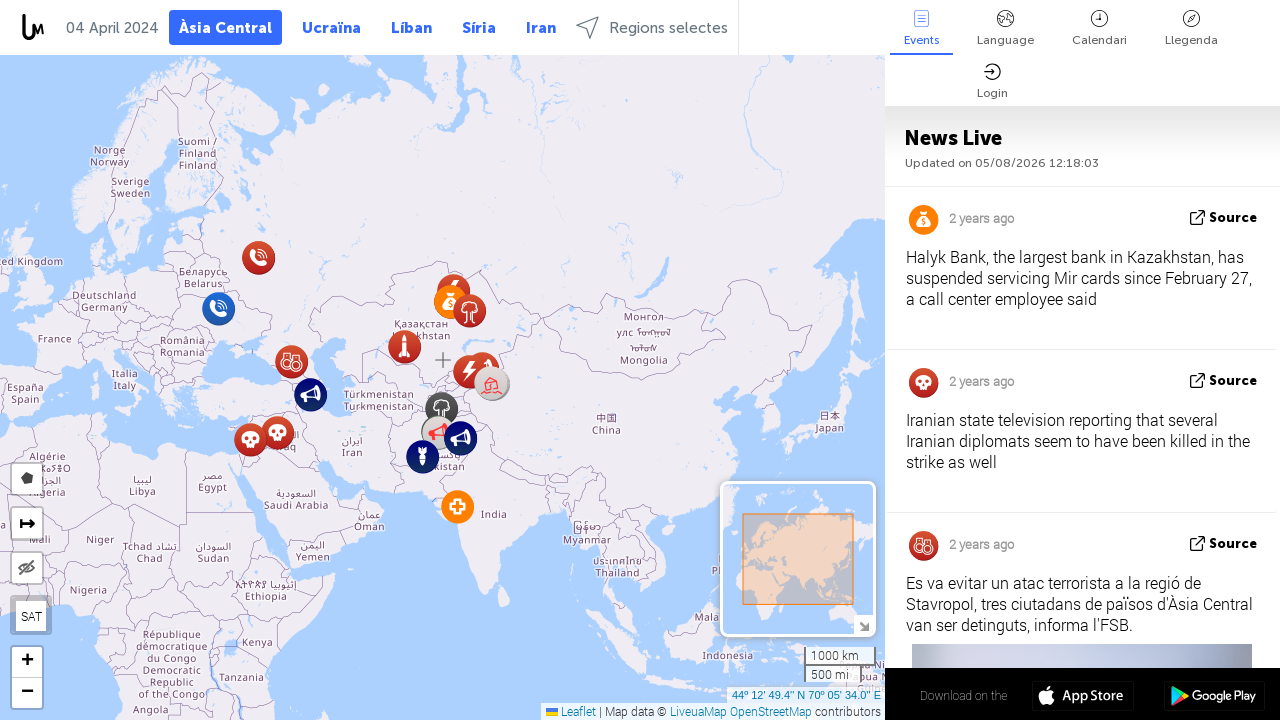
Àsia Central (225, 28)
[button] (491, 383)
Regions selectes (652, 27)
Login (992, 81)
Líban (411, 28)
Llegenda (1191, 28)
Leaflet (571, 711)
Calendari (1099, 28)
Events (921, 28)
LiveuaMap (698, 711)
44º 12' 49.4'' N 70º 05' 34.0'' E (806, 695)
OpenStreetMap (771, 711)
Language (1005, 28)
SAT (31, 616)
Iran (541, 28)
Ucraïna (331, 28)
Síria (479, 28)
